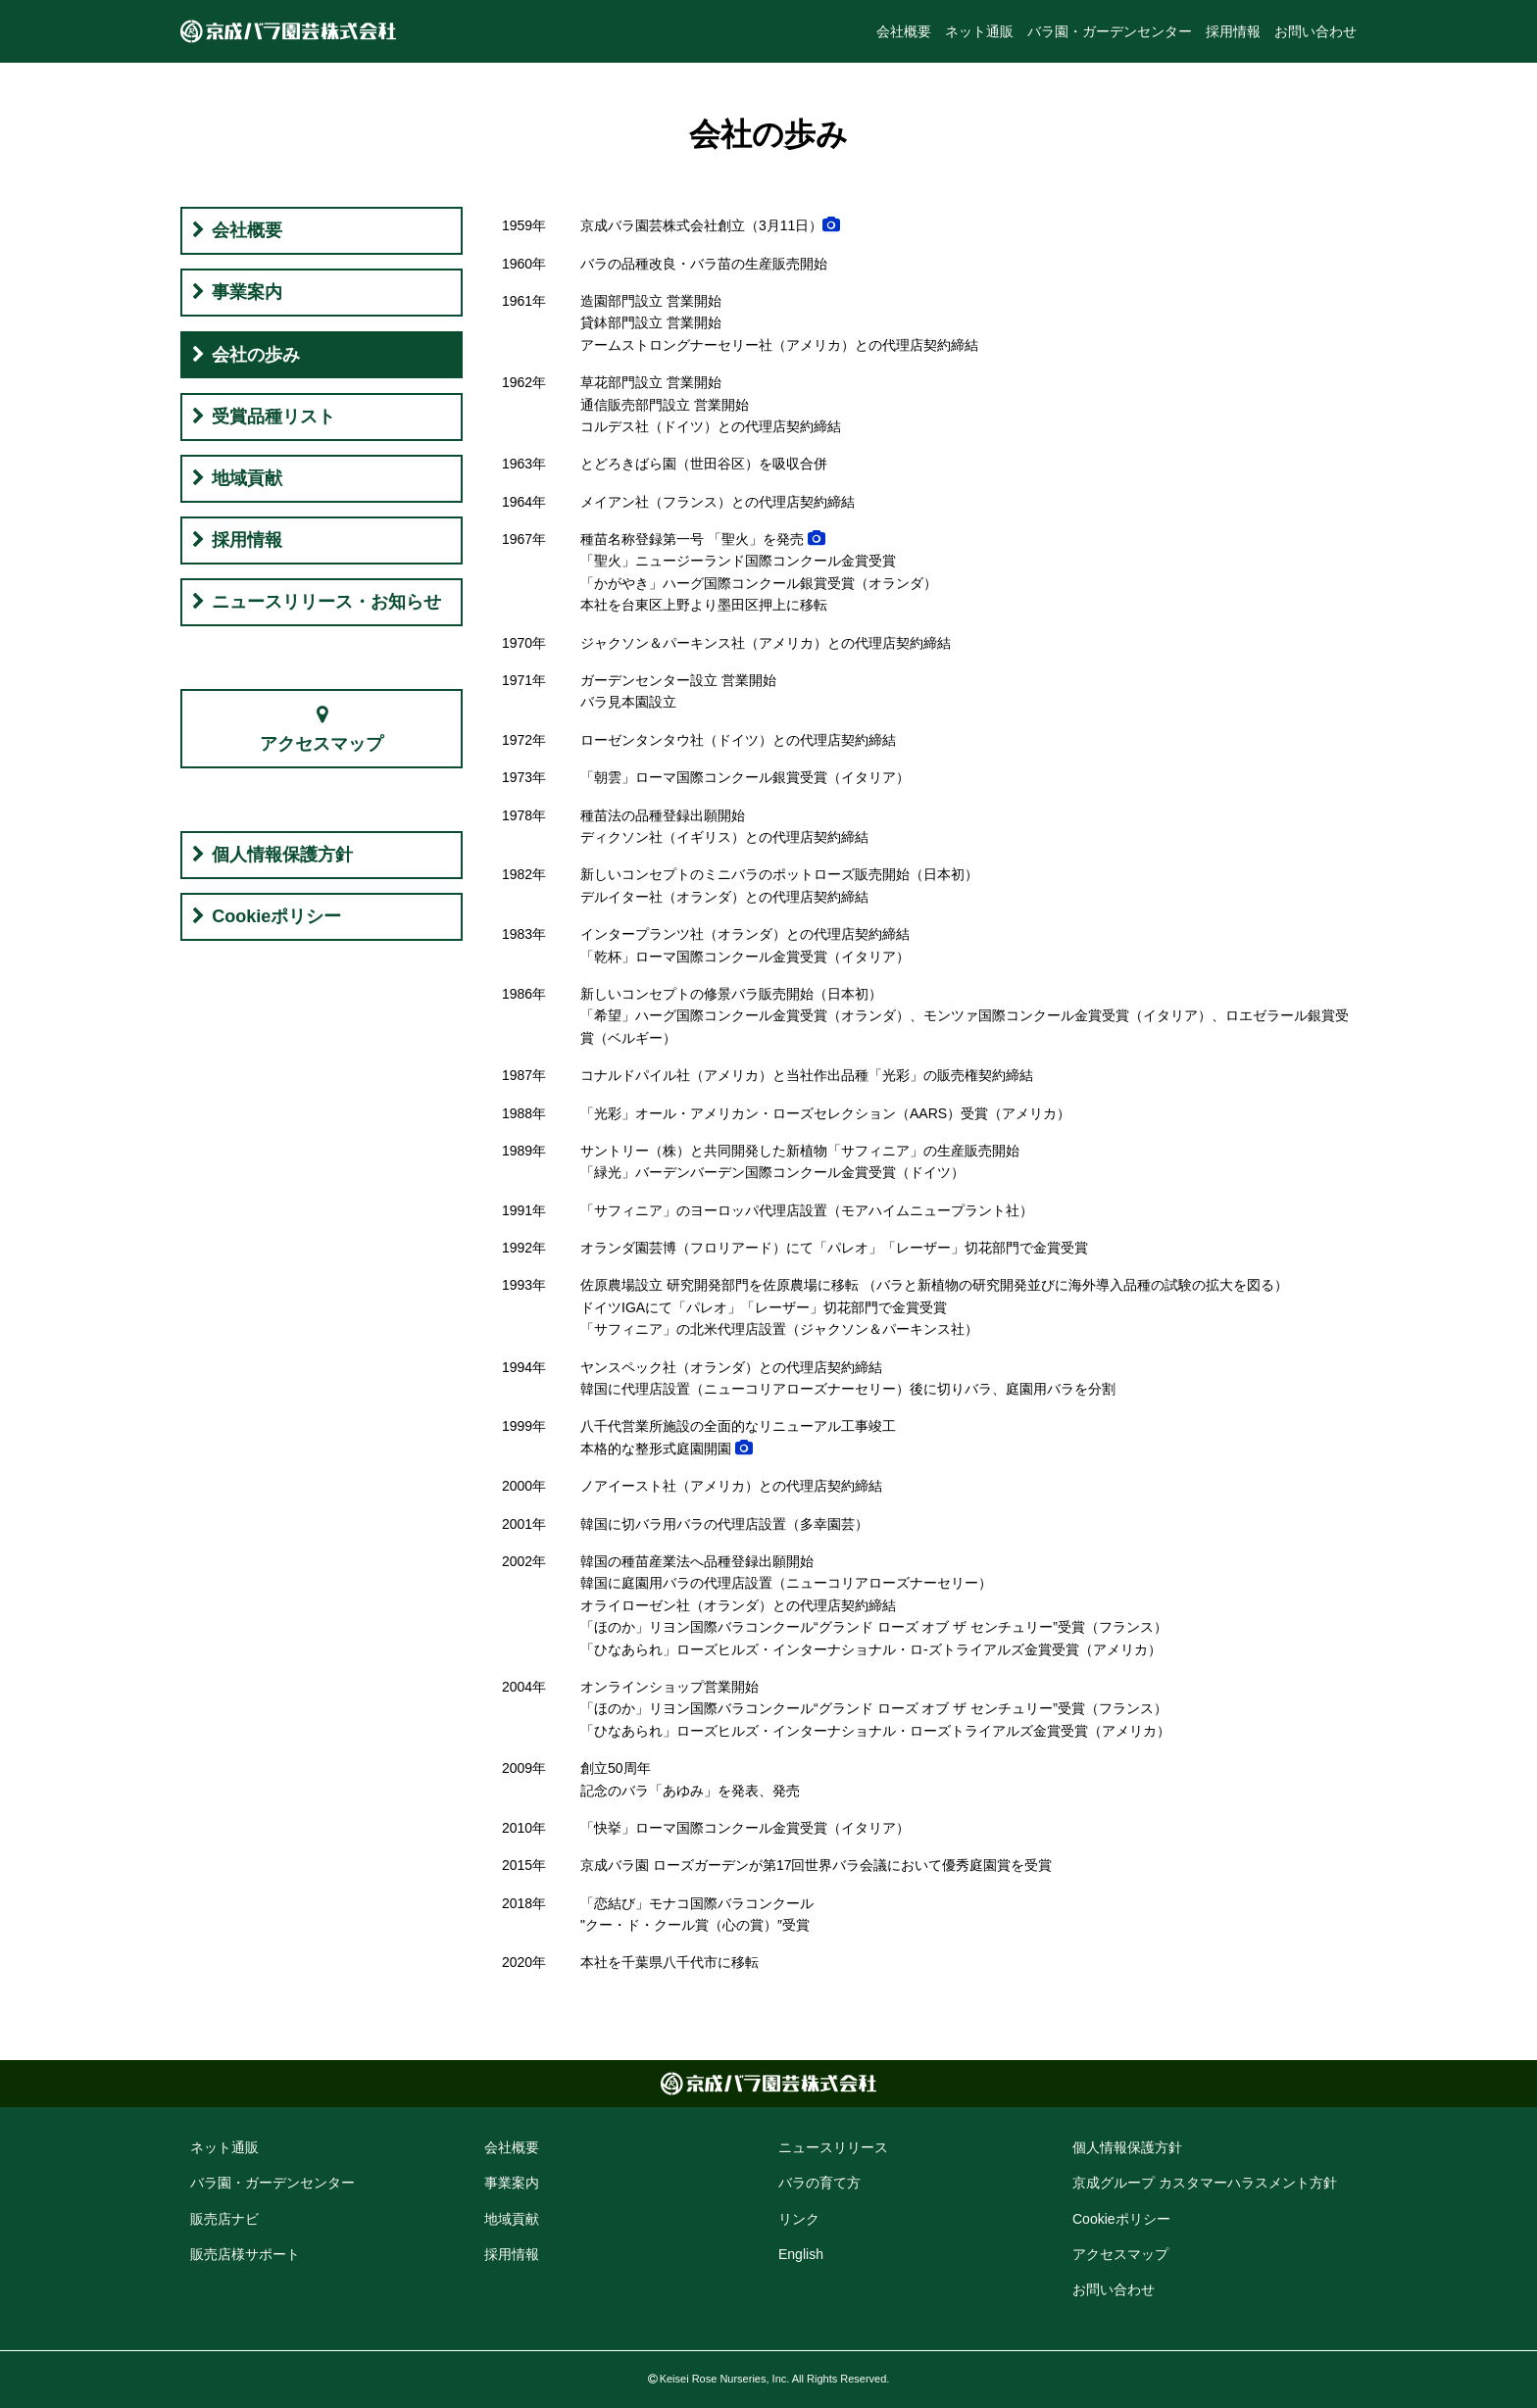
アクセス (1120, 2254)
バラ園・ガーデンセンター (1109, 31)
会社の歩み (256, 355)
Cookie (1121, 2219)
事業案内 (247, 292)
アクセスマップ (321, 744)
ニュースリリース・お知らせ (326, 602)
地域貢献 (247, 478)
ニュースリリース (833, 2147)
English (800, 2254)
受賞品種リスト (273, 416)
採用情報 (1233, 31)
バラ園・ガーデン (272, 2182)
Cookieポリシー (276, 916)
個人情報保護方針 (282, 854)
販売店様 (245, 2254)
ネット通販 (979, 31)
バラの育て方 (819, 2182)
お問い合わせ (1315, 31)
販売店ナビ (224, 2219)
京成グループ (1204, 2182)
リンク (798, 2219)
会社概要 (903, 31)
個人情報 (1127, 2147)
